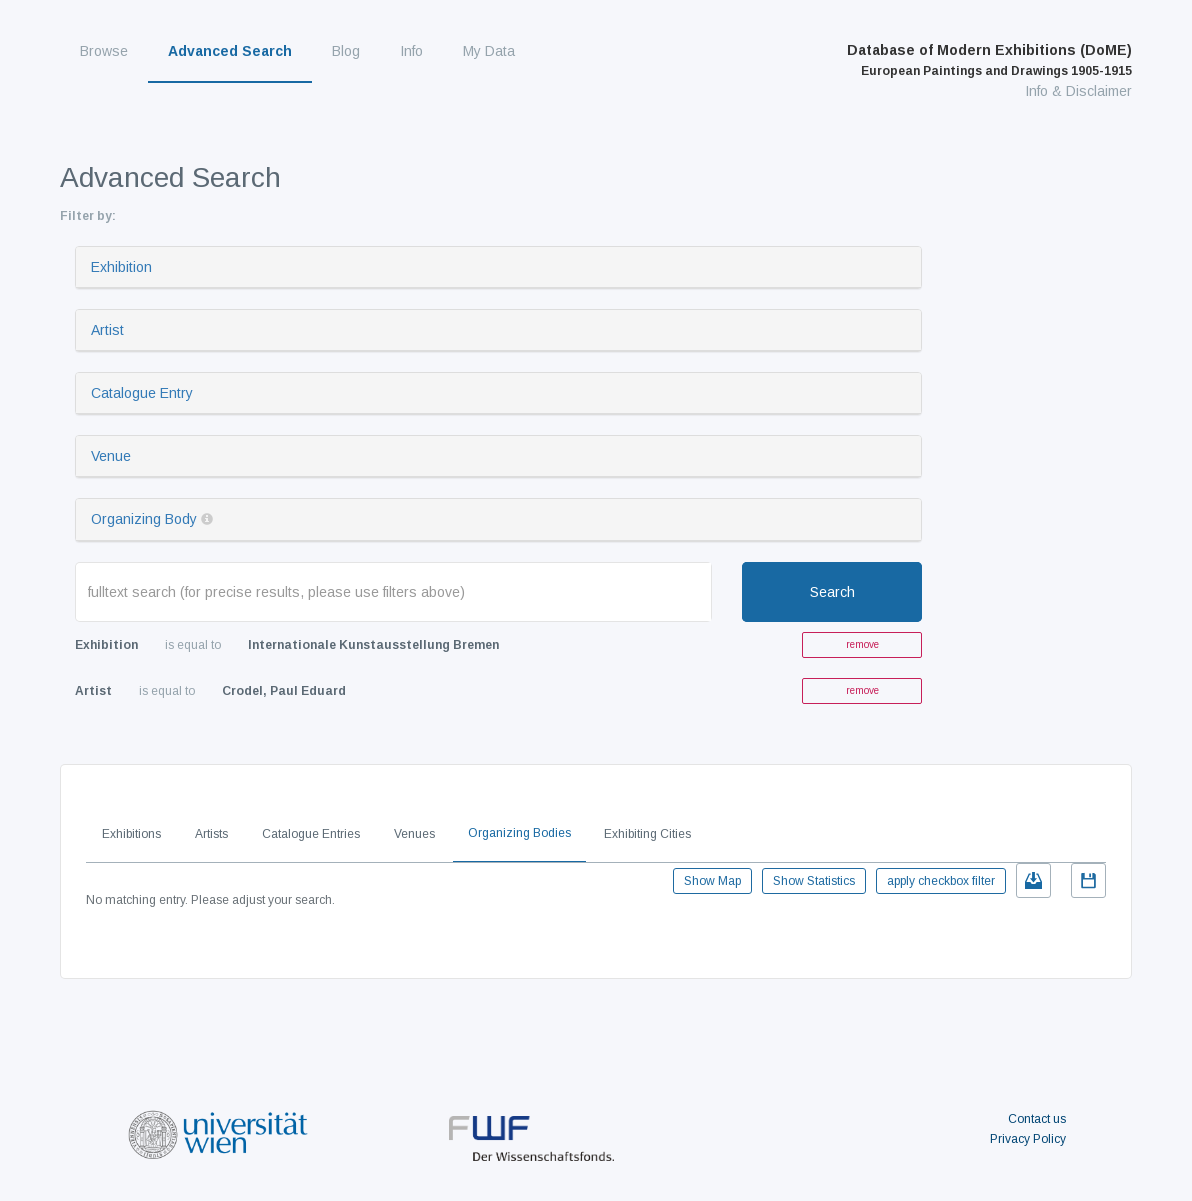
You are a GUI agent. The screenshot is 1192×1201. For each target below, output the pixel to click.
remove (862, 644)
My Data (489, 51)
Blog (346, 51)
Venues (414, 834)
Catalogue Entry (142, 393)
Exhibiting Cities (647, 834)
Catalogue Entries (311, 834)
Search (832, 592)
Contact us (1037, 1119)
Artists (211, 834)
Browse (104, 51)
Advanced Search (230, 51)
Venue (111, 456)
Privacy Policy (1028, 1139)
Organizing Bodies (519, 833)
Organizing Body (144, 519)
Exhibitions (131, 834)
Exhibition (121, 267)
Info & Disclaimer (1078, 91)
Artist (107, 330)
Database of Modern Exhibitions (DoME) (989, 60)
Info (411, 51)
